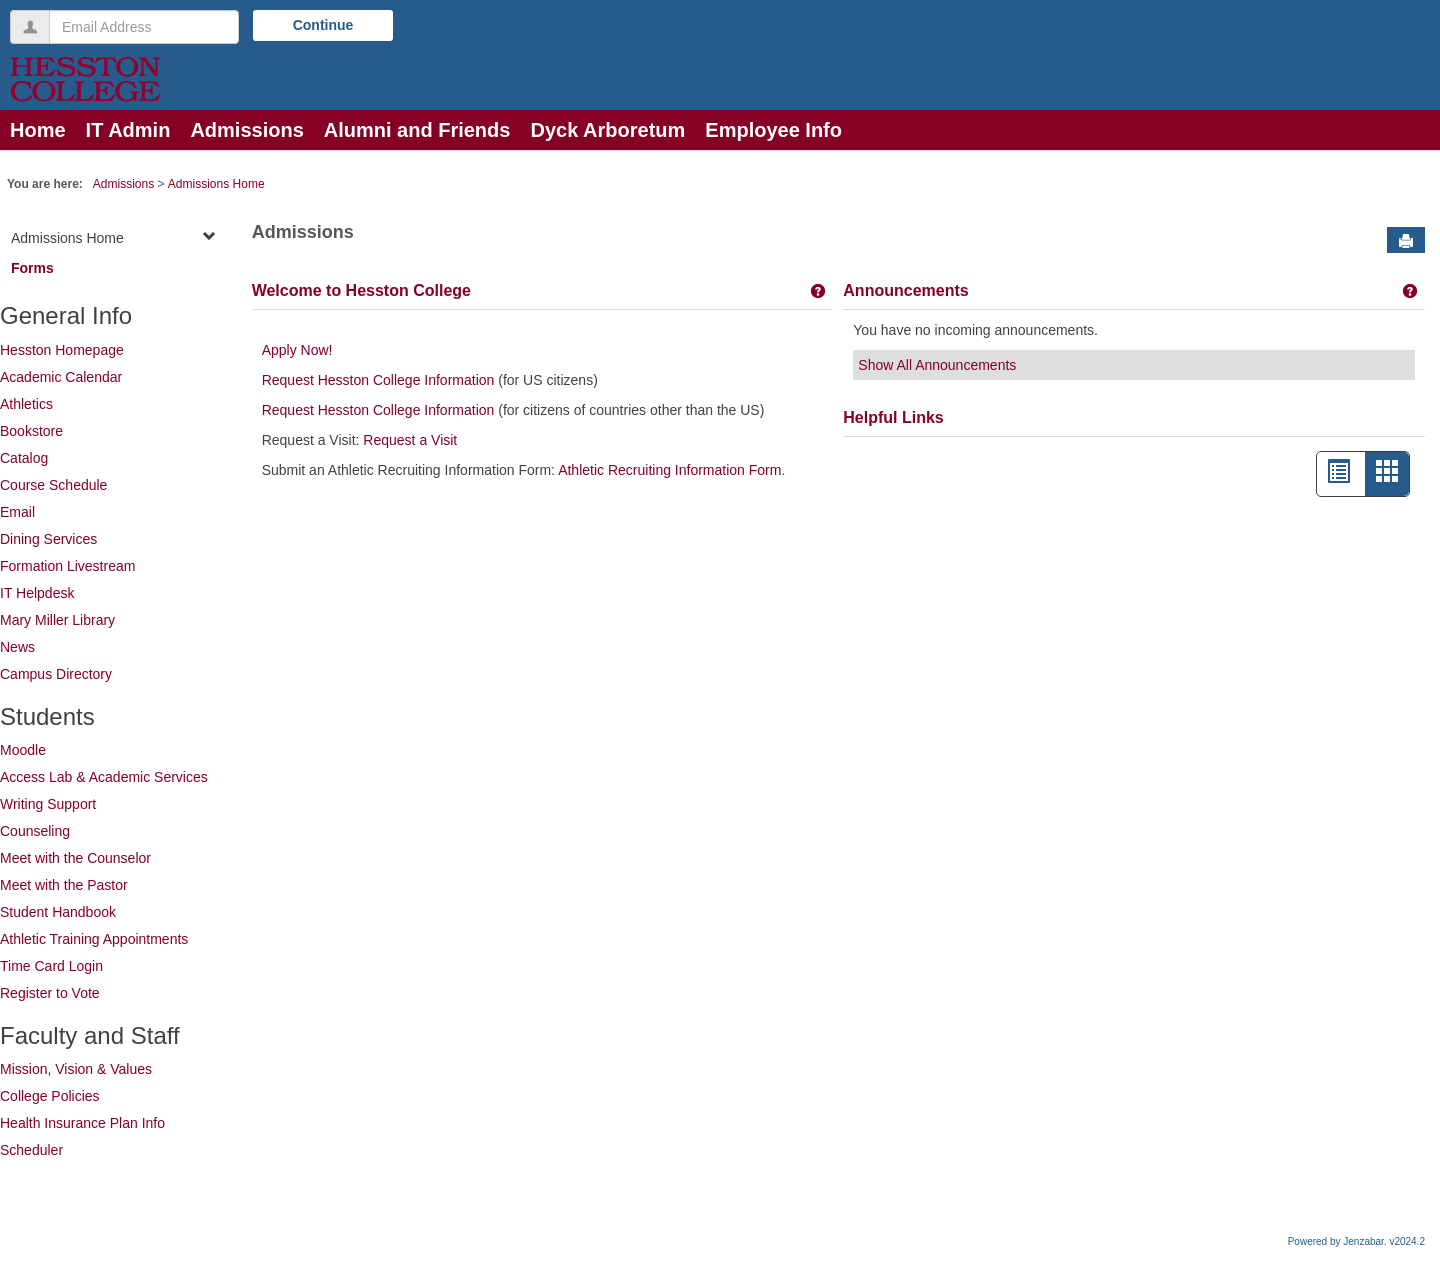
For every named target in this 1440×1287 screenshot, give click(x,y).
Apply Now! (297, 350)
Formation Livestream (67, 566)
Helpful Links (893, 417)
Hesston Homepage (62, 350)
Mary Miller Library (57, 620)
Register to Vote (50, 993)
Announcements (905, 290)
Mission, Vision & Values (76, 1069)
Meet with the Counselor (75, 858)
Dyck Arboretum (607, 130)
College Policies (50, 1096)
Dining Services (48, 539)
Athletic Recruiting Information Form (669, 470)
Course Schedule (53, 485)
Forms (32, 268)
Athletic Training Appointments (94, 939)
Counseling (35, 831)
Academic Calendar (61, 377)
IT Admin (128, 130)
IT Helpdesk (37, 593)
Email (17, 512)
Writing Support (48, 804)
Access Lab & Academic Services (104, 777)
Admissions (246, 130)
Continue (323, 25)
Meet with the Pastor (64, 885)
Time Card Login (51, 966)
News (17, 647)
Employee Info (773, 130)
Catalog (24, 458)
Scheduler (31, 1150)
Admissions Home (216, 184)
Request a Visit (408, 440)
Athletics (26, 404)
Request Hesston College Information (378, 380)
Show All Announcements (937, 365)
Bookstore (31, 431)
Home (38, 130)
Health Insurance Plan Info (82, 1123)
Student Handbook (58, 912)
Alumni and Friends (417, 130)
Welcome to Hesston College (361, 290)
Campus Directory (56, 674)
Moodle (23, 750)
